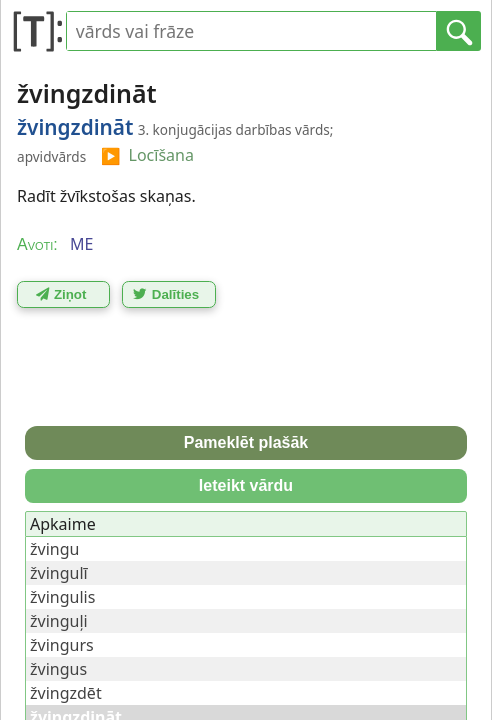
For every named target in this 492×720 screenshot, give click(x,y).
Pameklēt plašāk (246, 442)
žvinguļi (59, 621)
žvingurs (62, 645)
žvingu (54, 549)
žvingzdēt (66, 693)
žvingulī (59, 573)
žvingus (58, 669)
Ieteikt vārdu (246, 485)
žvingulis (62, 597)
